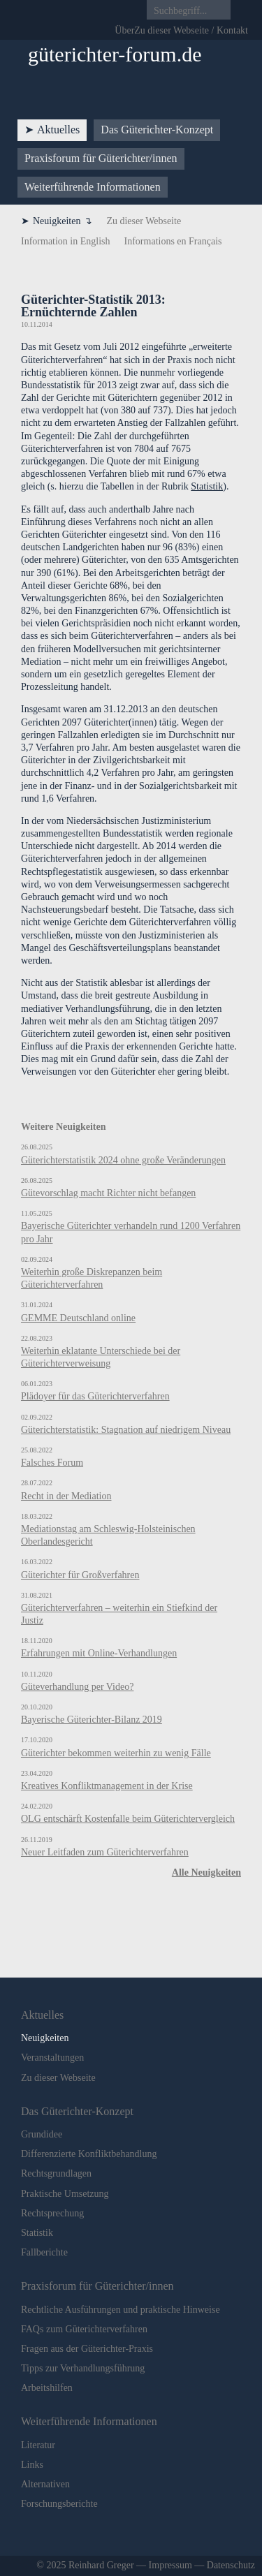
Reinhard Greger (101, 2565)
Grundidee (41, 2134)
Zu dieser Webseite (143, 221)
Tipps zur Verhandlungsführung (83, 2368)
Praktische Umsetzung (65, 2193)
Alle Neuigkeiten (206, 1872)
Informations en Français (173, 241)
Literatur (38, 2445)
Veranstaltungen (52, 2057)
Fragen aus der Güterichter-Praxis (87, 2348)
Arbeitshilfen (47, 2388)
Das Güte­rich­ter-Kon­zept (157, 129)
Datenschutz (231, 2565)
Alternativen (45, 2484)
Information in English (65, 241)
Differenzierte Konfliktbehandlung (89, 2154)
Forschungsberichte (59, 2503)
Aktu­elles (58, 129)
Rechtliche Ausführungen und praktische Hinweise (120, 2309)
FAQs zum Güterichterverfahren (84, 2329)
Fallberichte (44, 2252)
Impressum (170, 2565)
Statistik (207, 486)
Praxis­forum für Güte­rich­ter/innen (100, 158)
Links (32, 2464)
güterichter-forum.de (114, 54)
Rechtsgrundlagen (56, 2173)
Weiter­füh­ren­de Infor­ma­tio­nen (92, 187)
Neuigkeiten (56, 221)
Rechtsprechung (52, 2213)
